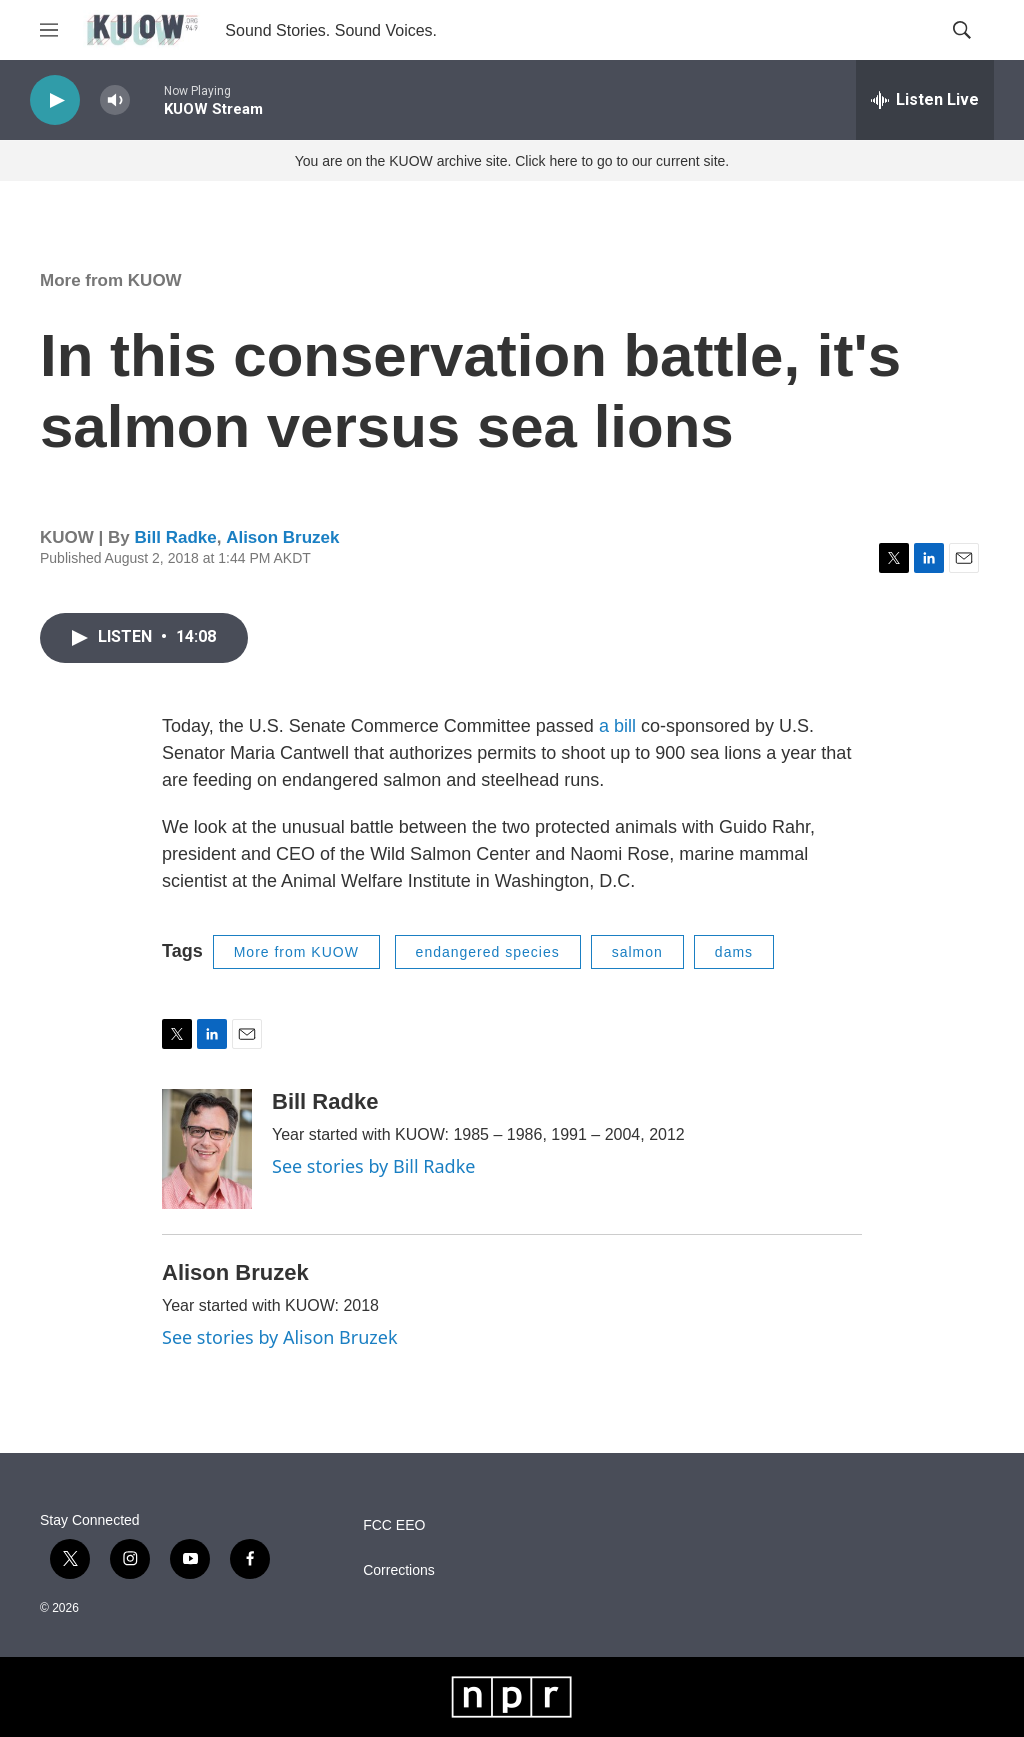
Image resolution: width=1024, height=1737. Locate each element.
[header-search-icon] (962, 30)
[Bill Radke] (207, 1149)
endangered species (488, 952)
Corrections (399, 1570)
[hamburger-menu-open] (49, 30)
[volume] (115, 100)
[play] (55, 100)
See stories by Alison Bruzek (280, 1337)
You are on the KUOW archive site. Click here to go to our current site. (512, 161)
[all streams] (925, 100)
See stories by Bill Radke (373, 1166)
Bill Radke (175, 537)
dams (734, 952)
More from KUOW (111, 280)
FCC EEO (394, 1525)
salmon (637, 952)
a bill (617, 726)
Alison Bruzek (282, 537)
